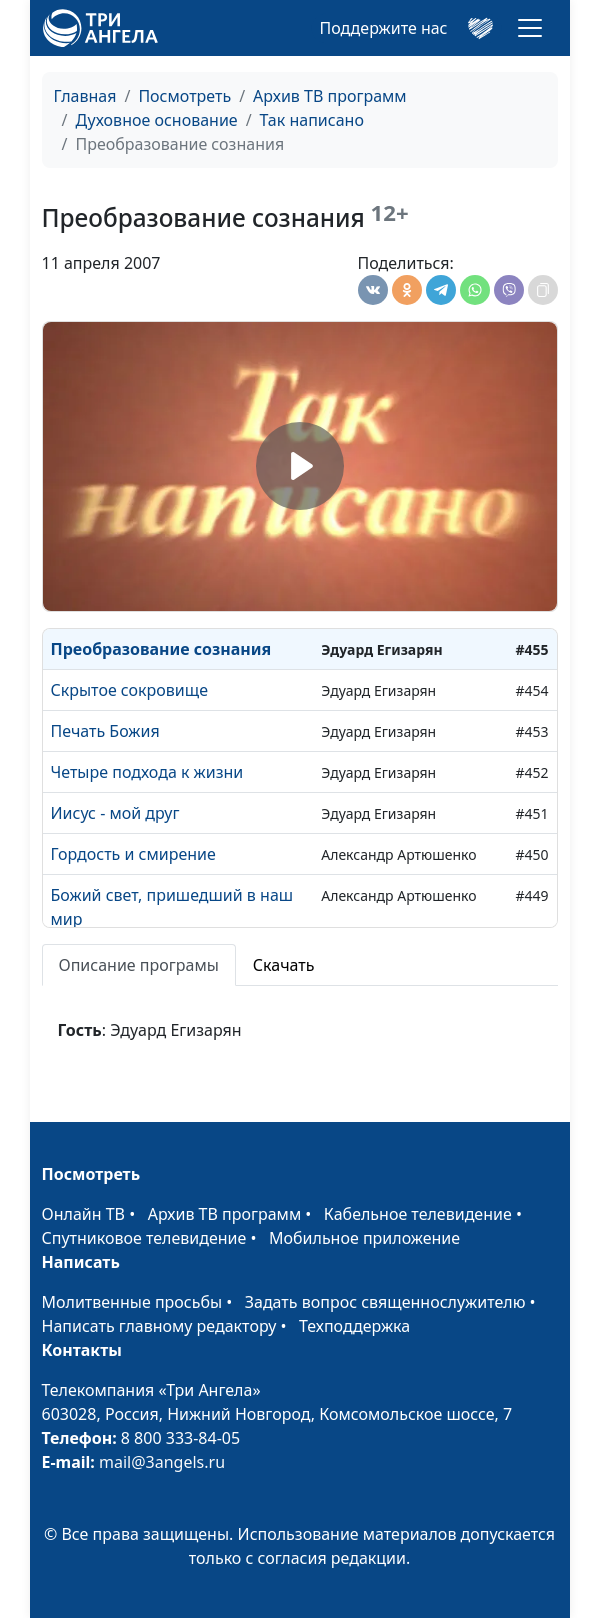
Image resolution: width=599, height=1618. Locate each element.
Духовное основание (156, 120)
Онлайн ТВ (84, 1214)
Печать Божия (105, 731)
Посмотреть (184, 96)
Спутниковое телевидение (144, 1238)
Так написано (312, 120)
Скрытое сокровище (129, 690)
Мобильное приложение (364, 1238)
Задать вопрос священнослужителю (385, 1302)
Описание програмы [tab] (139, 965)
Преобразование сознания (161, 649)
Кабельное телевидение (418, 1214)
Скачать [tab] (284, 965)
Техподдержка (354, 1326)
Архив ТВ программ (330, 96)
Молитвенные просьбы (132, 1302)
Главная (85, 96)
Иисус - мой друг (115, 813)
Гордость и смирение (133, 854)
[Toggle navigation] (530, 28)
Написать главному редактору (159, 1326)
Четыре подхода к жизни (147, 772)
